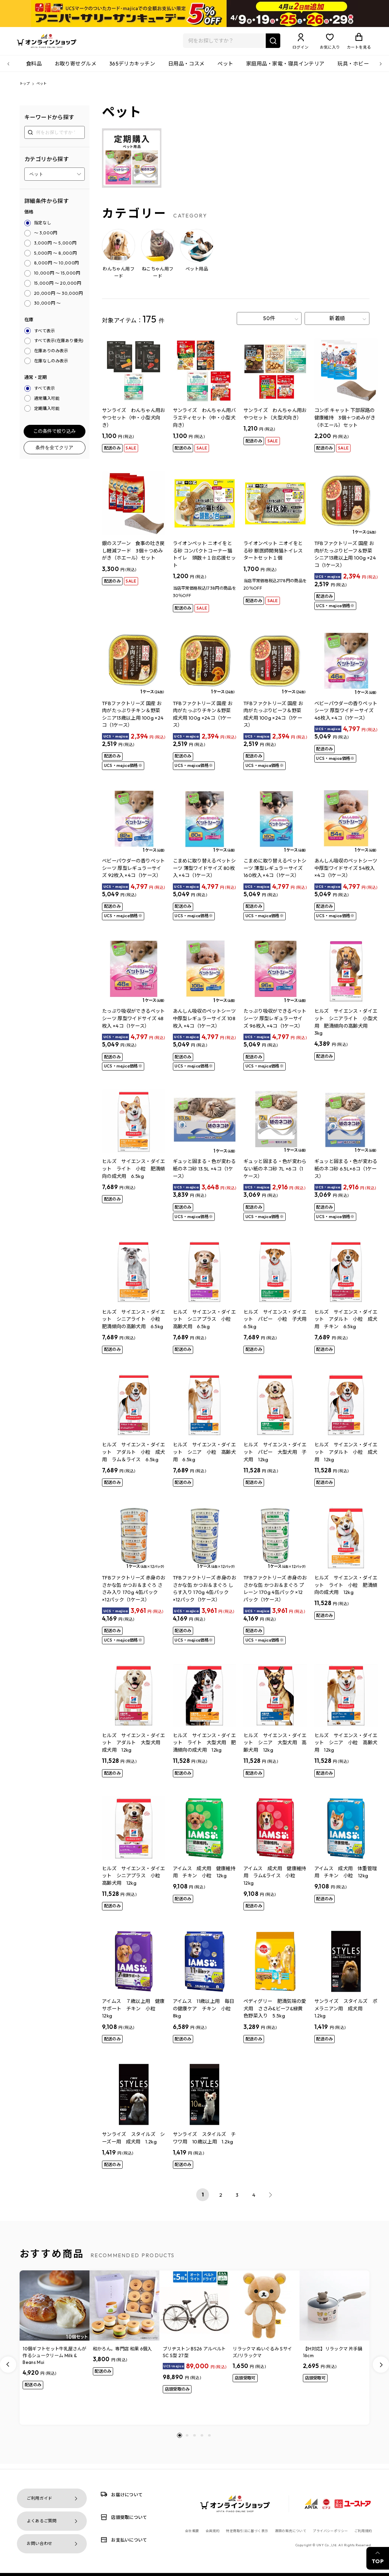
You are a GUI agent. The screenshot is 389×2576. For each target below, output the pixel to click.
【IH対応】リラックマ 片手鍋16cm (332, 2357)
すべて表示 (44, 335)
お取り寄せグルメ (76, 67)
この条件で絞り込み (54, 436)
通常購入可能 (47, 403)
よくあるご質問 (41, 2520)
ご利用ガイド (39, 2498)
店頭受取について (122, 2517)
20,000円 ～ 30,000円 (58, 298)
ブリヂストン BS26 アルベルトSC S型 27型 (194, 2357)
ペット (225, 67)
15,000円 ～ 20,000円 (57, 288)
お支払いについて (122, 2540)
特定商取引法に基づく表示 (247, 2531)
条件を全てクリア (54, 452)
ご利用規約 (363, 2531)
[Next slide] (381, 2369)
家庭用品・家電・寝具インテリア (285, 67)
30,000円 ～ (47, 308)
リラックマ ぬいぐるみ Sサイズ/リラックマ (262, 2357)
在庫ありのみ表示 (51, 355)
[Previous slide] (8, 2369)
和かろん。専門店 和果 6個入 (122, 2353)
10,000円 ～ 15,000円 (57, 278)
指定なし (42, 227)
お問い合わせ (39, 2543)
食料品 (34, 67)
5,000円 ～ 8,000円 (55, 257)
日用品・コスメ (186, 67)
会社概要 (192, 2531)
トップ (26, 88)
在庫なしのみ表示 (51, 365)
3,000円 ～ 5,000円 (55, 248)
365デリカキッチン (132, 67)
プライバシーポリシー (330, 2531)
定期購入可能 (47, 413)
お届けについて (120, 2494)
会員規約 (213, 2531)
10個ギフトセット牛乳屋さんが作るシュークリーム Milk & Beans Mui (54, 2360)
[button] (179, 2440)
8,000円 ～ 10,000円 (56, 268)
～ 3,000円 (45, 237)
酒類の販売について (291, 2531)
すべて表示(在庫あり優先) (59, 345)
